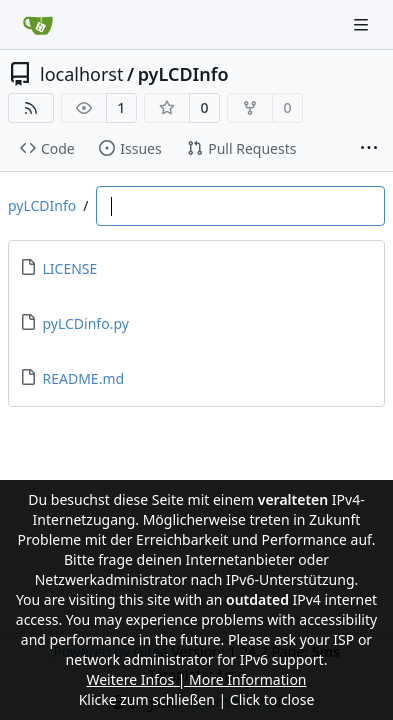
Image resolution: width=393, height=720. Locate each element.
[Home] (38, 25)
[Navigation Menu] (363, 24)
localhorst (81, 74)
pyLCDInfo (183, 74)
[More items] (369, 149)
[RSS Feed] (31, 108)
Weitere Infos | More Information (196, 679)
